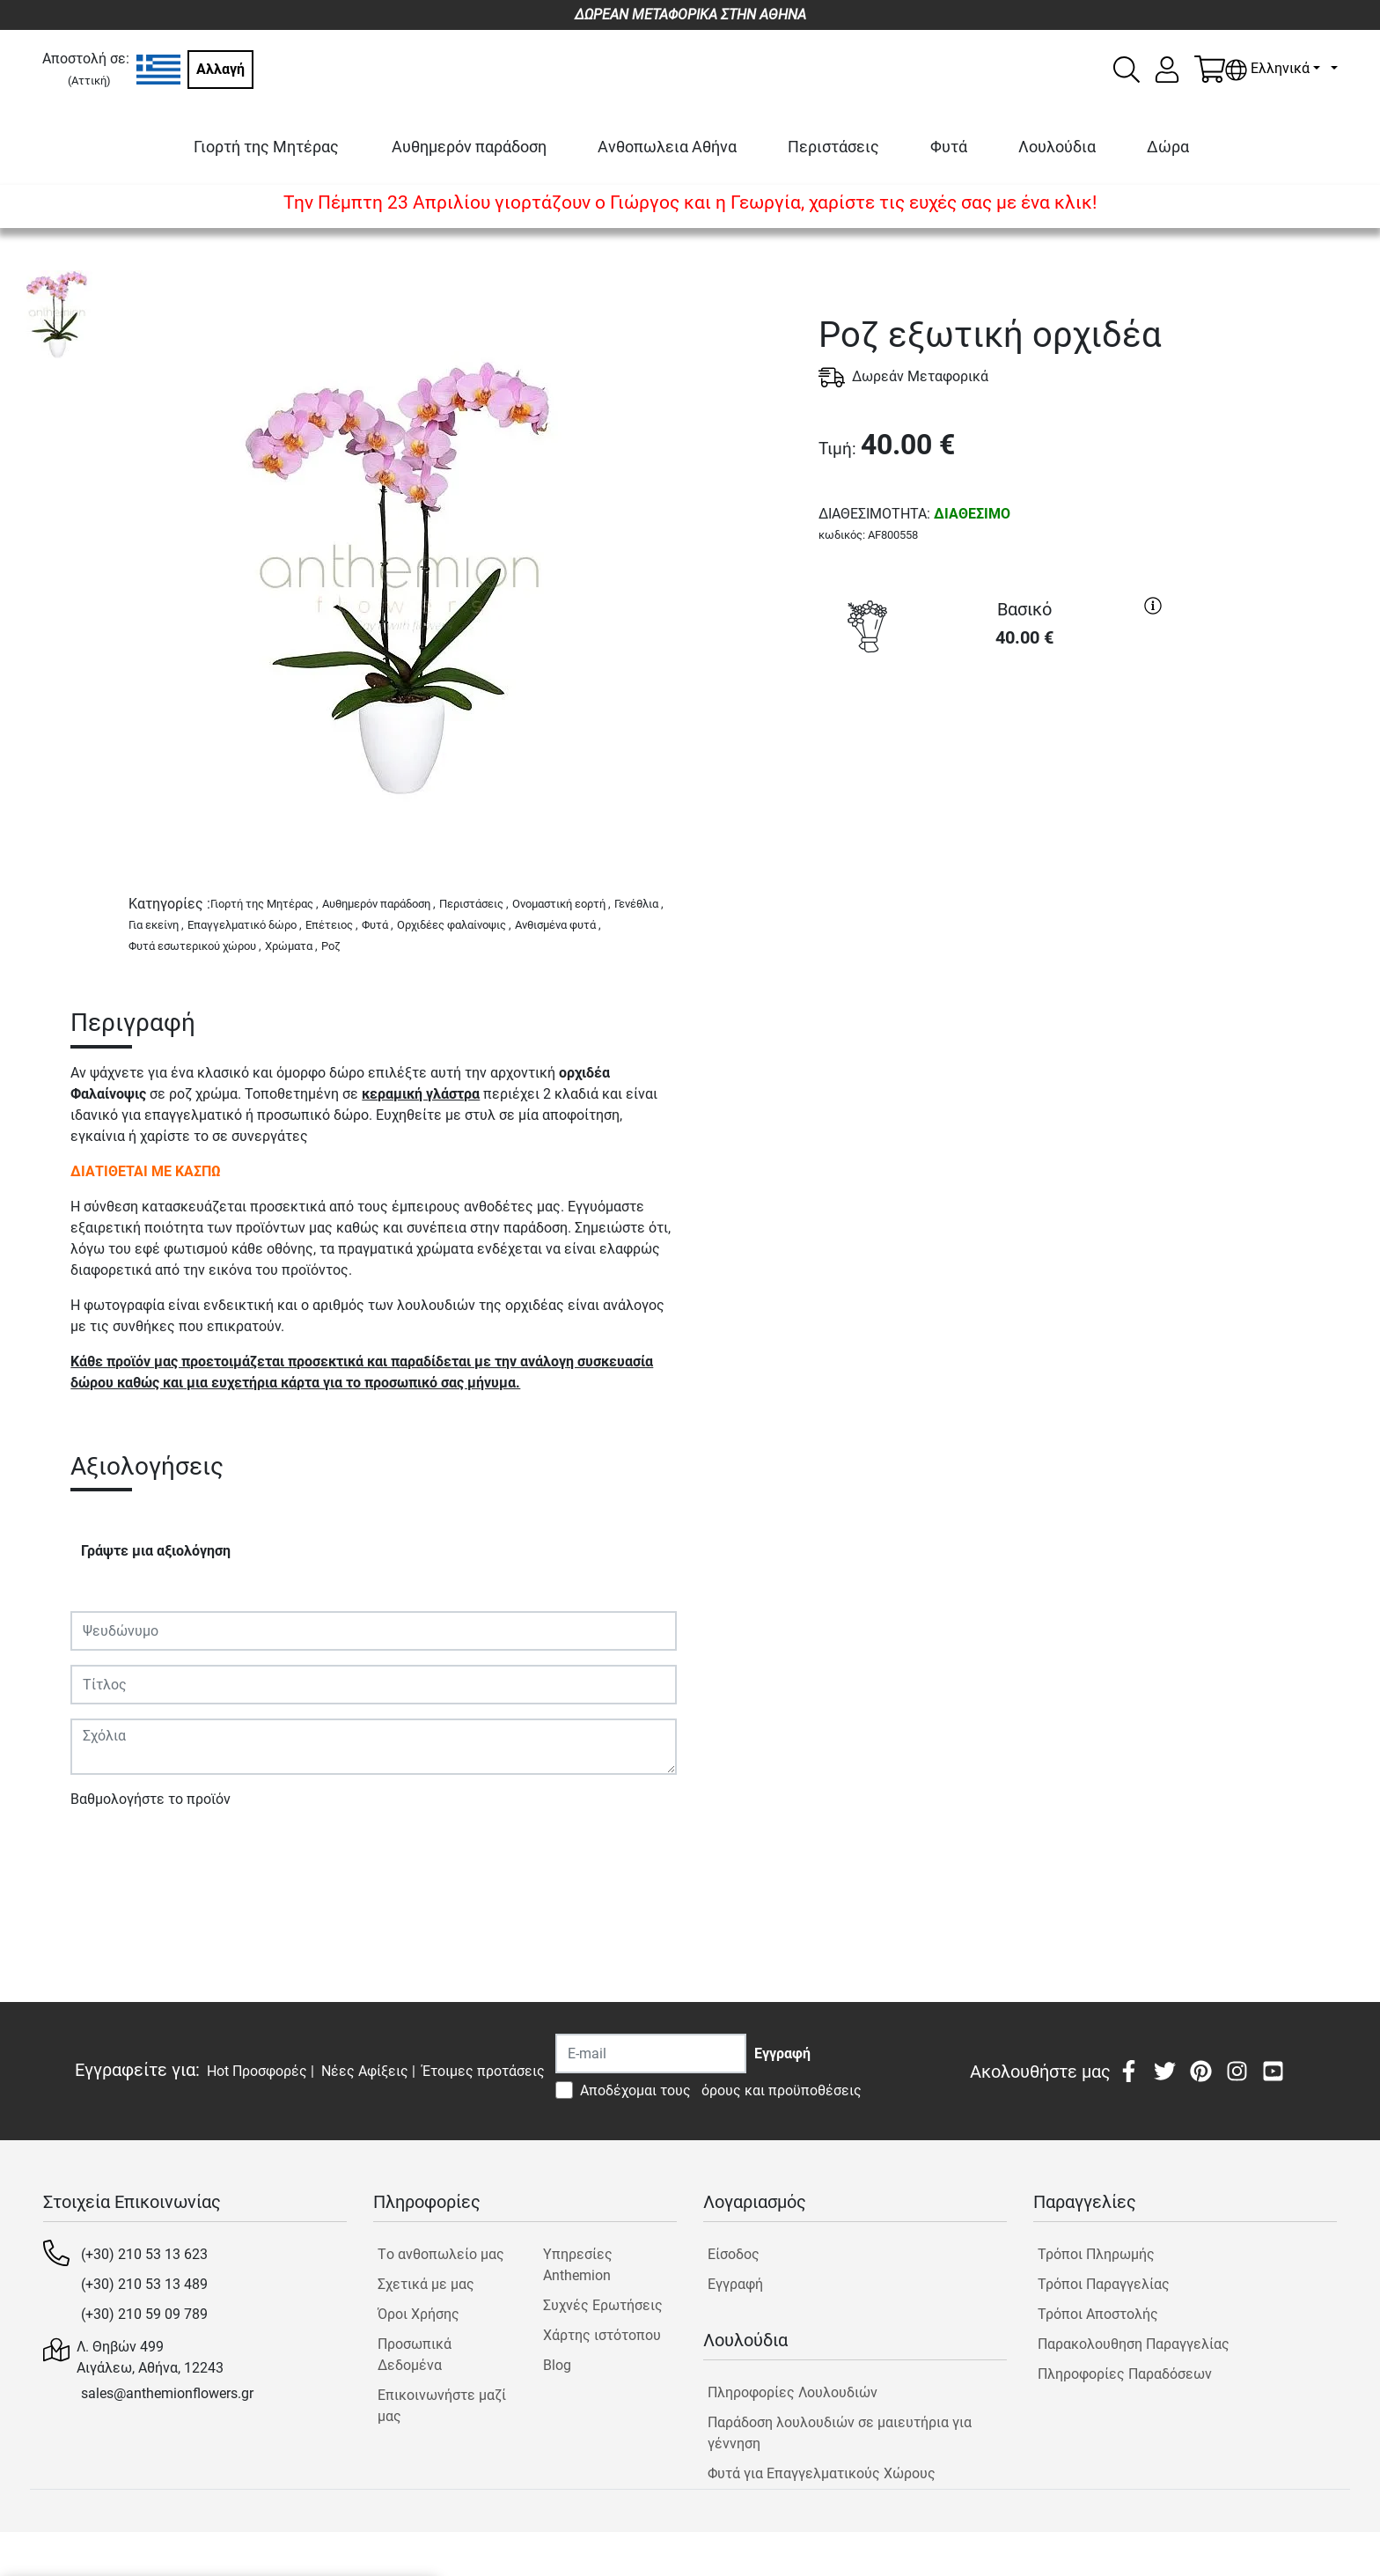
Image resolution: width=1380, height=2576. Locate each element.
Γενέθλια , (639, 903)
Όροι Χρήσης (418, 2314)
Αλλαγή (220, 69)
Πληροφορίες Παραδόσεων (1125, 2374)
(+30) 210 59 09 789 (144, 2314)
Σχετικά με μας (426, 2284)
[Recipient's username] (650, 2053)
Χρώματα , (291, 946)
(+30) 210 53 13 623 (144, 2254)
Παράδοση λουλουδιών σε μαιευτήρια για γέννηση (840, 2433)
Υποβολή (108, 1850)
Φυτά (948, 146)
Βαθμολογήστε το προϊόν (150, 1799)
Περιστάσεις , (474, 903)
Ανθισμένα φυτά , (558, 924)
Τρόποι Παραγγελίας (1104, 2284)
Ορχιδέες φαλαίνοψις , (454, 924)
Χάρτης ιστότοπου (602, 2335)
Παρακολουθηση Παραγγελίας (1134, 2344)
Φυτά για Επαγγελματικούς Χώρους (822, 2473)
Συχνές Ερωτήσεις (603, 2305)
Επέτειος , (331, 924)
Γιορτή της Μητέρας (266, 146)
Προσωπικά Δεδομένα (414, 2355)
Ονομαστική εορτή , (561, 903)
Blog (557, 2365)
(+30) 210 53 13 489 (144, 2284)
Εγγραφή (735, 2284)
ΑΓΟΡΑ (995, 726)
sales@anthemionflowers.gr (167, 2393)
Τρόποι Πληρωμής (1096, 2254)
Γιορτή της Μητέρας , (264, 903)
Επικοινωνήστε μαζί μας (442, 2406)
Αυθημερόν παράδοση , (379, 903)
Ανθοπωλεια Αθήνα (667, 146)
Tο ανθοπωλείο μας (441, 2254)
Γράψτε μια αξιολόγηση (156, 1550)
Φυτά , (377, 924)
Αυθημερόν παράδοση (469, 146)
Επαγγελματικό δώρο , (244, 924)
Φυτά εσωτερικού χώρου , (194, 946)
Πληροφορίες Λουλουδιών (792, 2392)
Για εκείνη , (156, 924)
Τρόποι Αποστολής (1098, 2314)
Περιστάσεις (833, 146)
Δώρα (1168, 146)
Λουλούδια (1057, 146)
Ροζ (331, 946)
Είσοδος (734, 2254)
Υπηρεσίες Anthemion (578, 2265)
